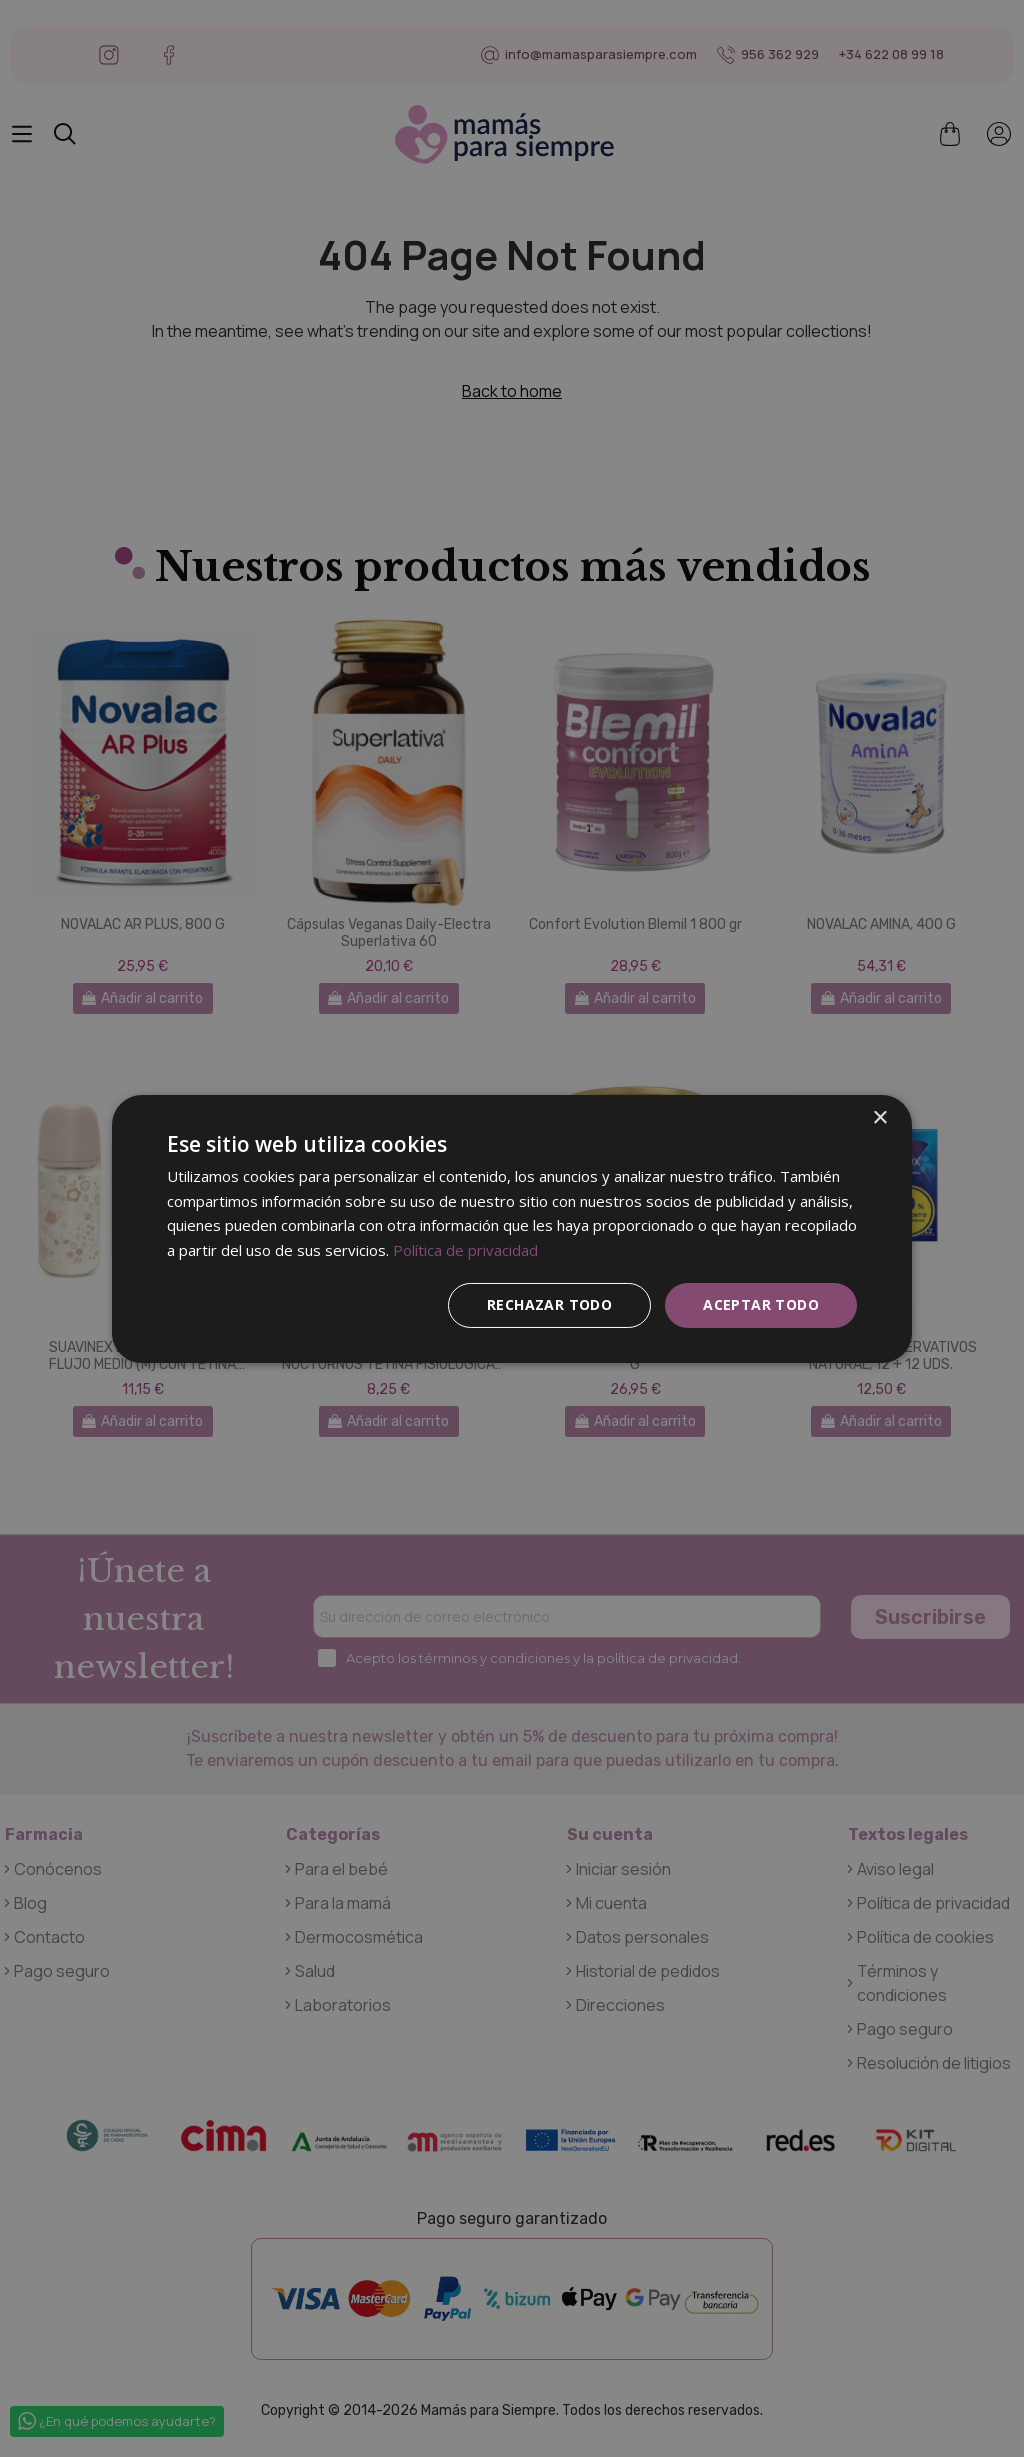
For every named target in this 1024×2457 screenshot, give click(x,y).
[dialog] (512, 1228)
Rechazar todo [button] (549, 1304)
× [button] (879, 1117)
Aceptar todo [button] (761, 1304)
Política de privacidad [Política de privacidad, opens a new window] (465, 1250)
